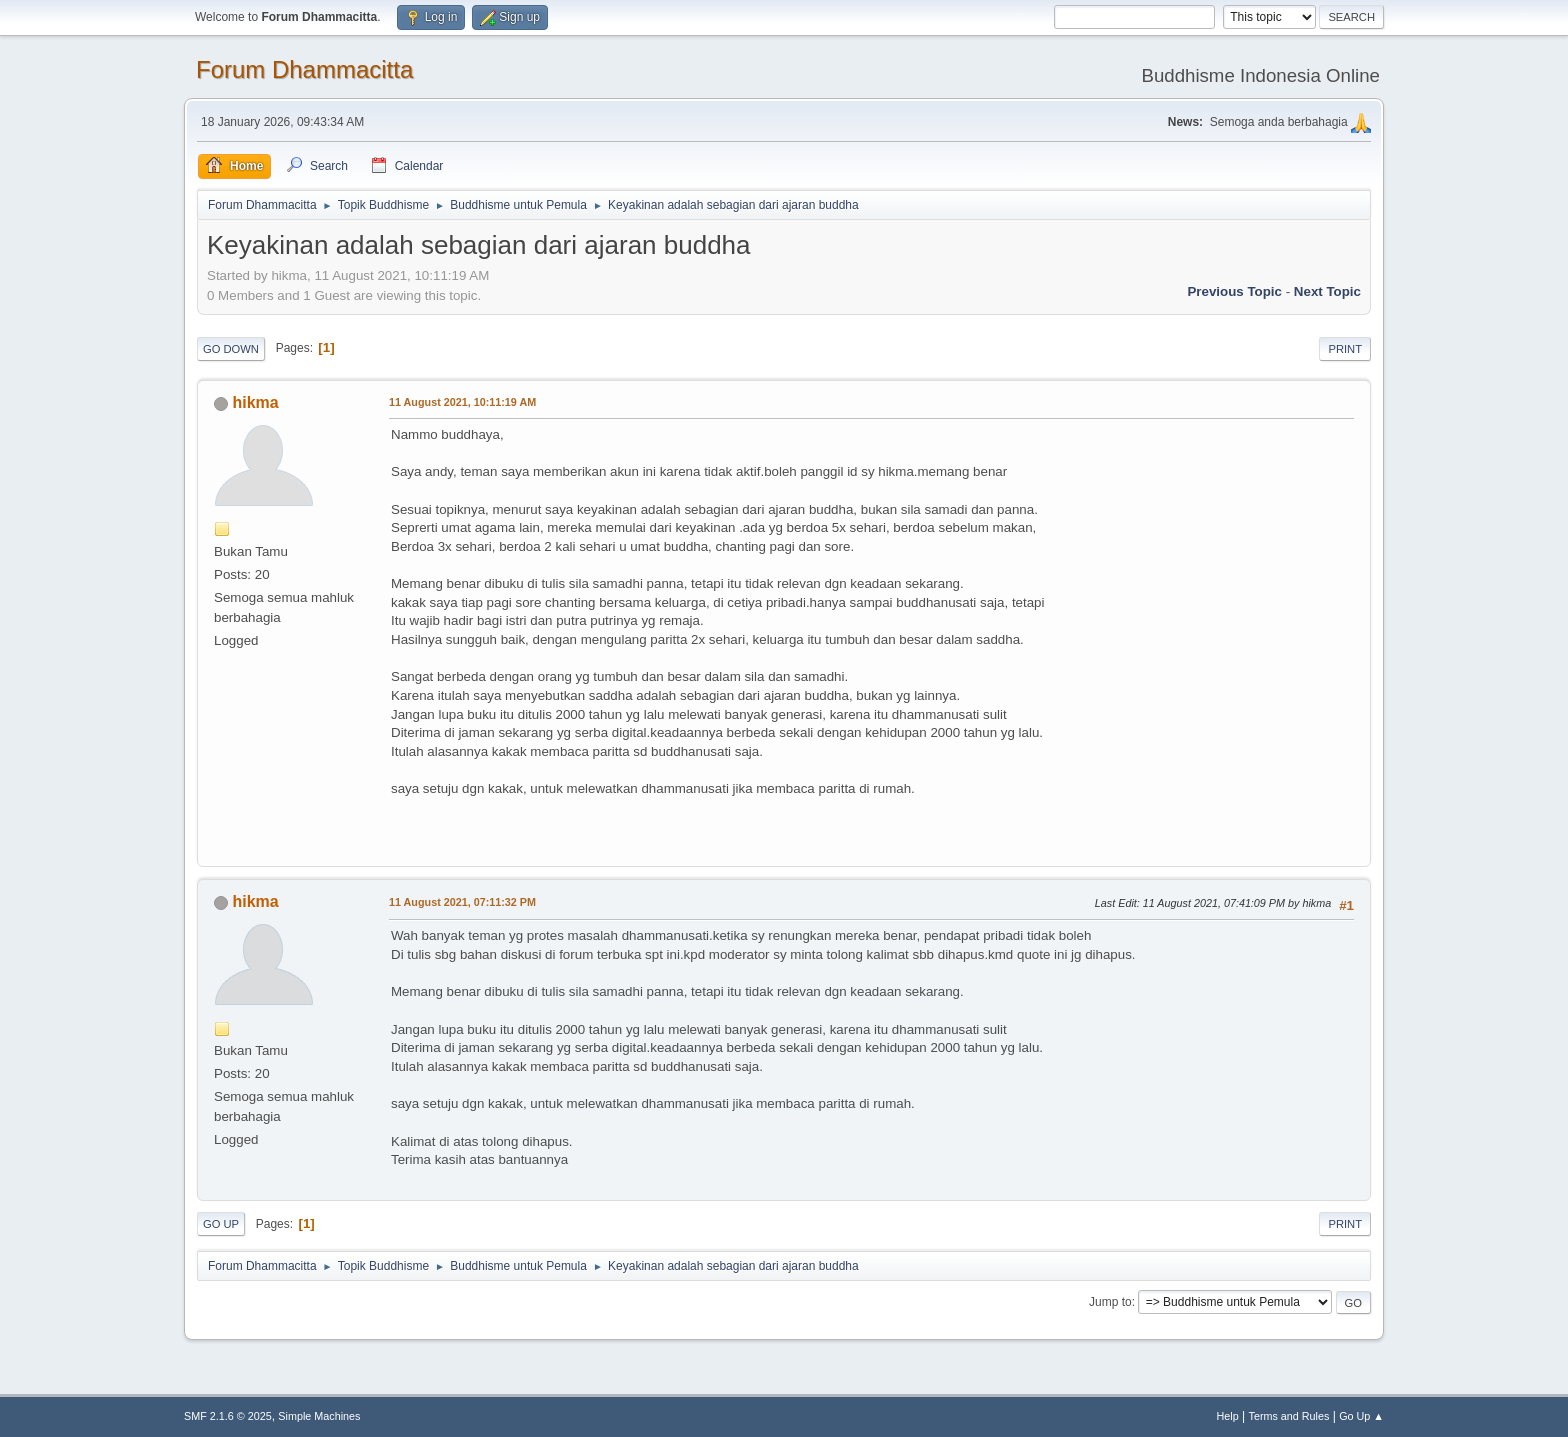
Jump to (1110, 1302)
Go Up (221, 1224)
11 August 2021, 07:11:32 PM (462, 902)
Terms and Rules (1289, 1416)
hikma (255, 402)
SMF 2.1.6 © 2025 (228, 1416)
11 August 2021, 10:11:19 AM (462, 402)
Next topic (1327, 291)
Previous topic (1234, 291)
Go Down (231, 349)
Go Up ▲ (1361, 1416)
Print (1345, 349)
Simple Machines (319, 1416)
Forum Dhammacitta (304, 69)
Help (1228, 1416)
